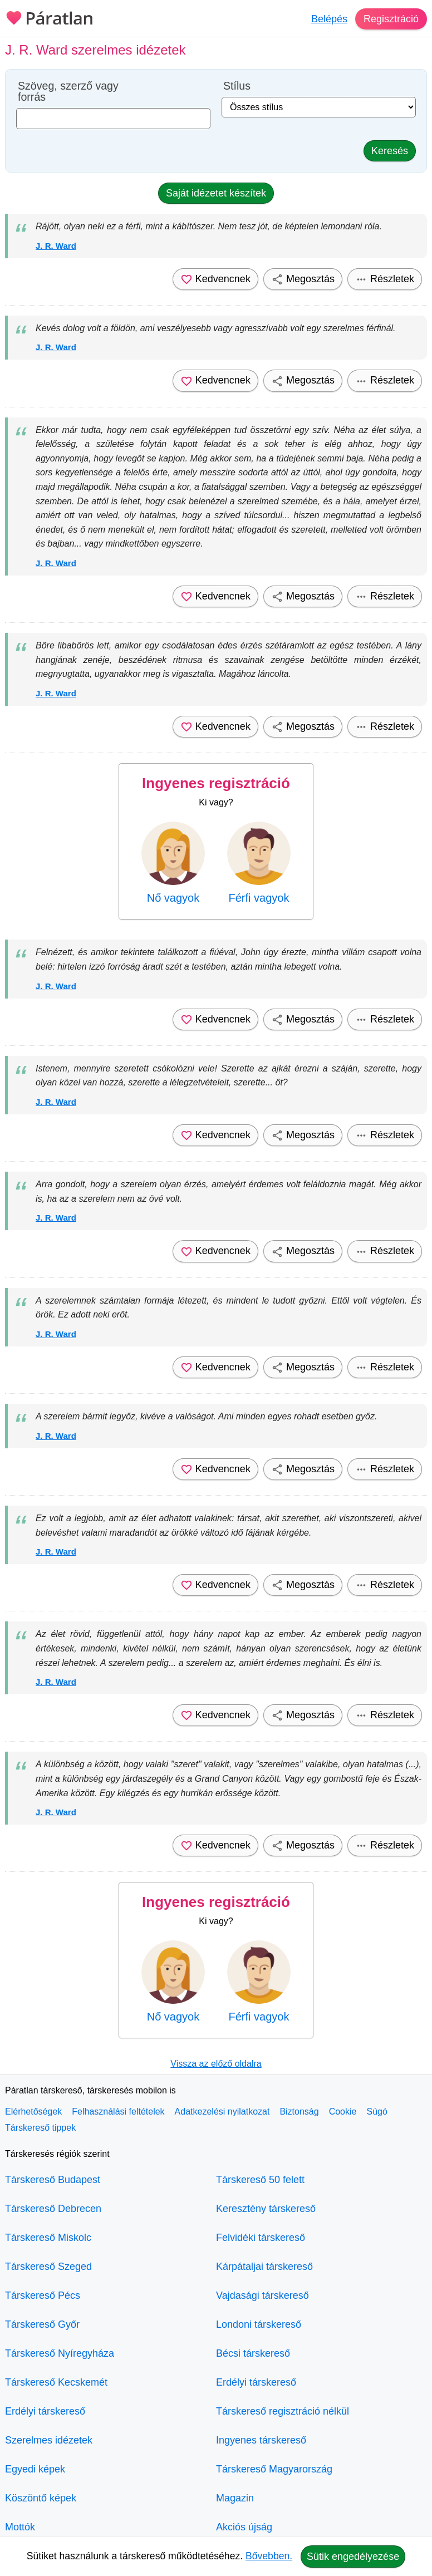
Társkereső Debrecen (53, 2208)
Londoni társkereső (258, 2324)
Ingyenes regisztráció (216, 783)
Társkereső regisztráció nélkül (282, 2411)
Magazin (235, 2498)
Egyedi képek (35, 2469)
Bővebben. (269, 2556)
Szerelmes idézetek (48, 2440)
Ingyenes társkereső (261, 2440)
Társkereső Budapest (52, 2179)
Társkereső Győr (42, 2324)
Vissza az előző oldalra (215, 2063)
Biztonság (298, 2111)
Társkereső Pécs (42, 2295)
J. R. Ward (56, 245)
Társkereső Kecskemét (56, 2382)
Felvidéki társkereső (260, 2237)
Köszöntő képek (40, 2498)
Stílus (237, 86)
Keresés (389, 150)
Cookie (343, 2111)
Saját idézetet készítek (216, 193)
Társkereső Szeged (48, 2266)
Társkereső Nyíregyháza (59, 2353)
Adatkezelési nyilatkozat (222, 2111)
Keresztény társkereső (266, 2208)
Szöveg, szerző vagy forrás (68, 91)
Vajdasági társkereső (262, 2295)
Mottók (20, 2527)
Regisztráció (391, 18)
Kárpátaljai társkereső (264, 2266)
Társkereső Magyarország (274, 2469)
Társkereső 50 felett (260, 2179)
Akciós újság (244, 2527)
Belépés (329, 18)
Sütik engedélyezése (353, 2556)
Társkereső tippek (40, 2127)
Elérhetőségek (33, 2111)
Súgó (376, 2111)
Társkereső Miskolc (48, 2237)
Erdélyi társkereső (45, 2411)
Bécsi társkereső (253, 2353)
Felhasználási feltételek (118, 2111)
